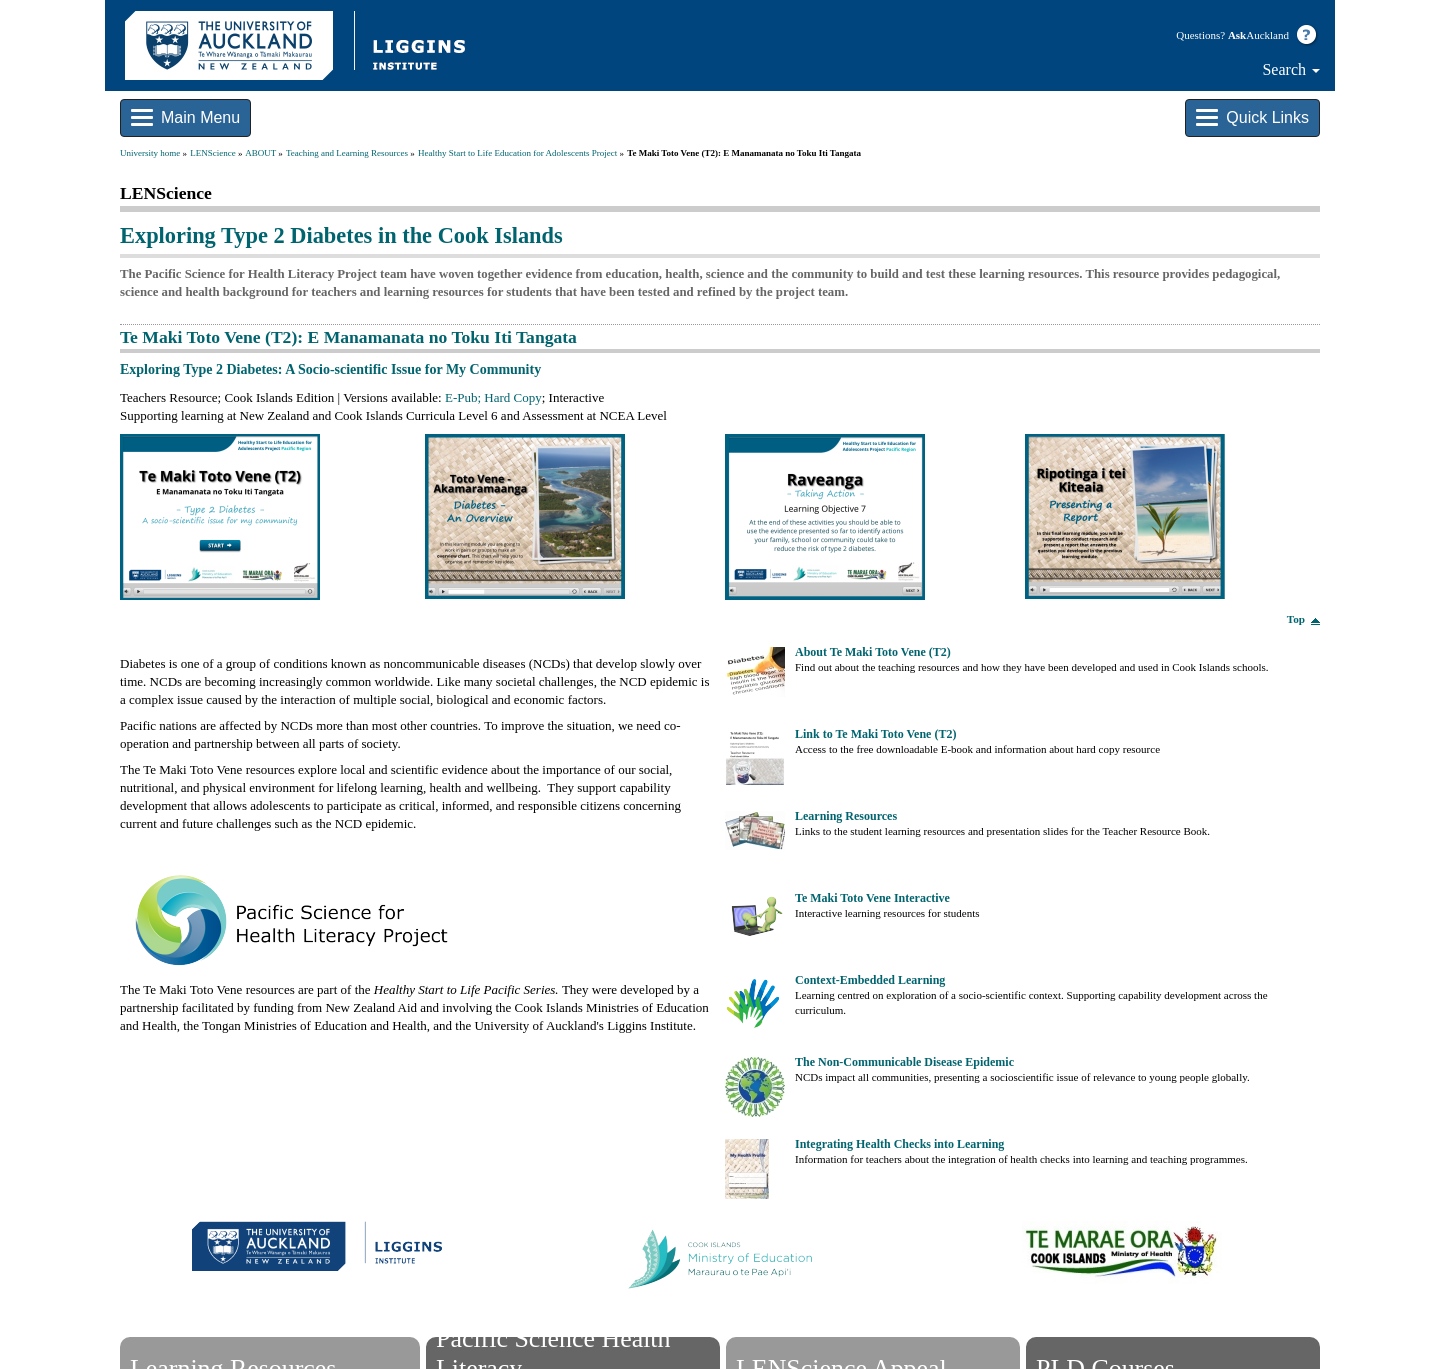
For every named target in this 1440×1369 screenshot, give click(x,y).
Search (1291, 69)
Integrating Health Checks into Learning (899, 1144)
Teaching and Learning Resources (347, 153)
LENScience (212, 153)
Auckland (1258, 35)
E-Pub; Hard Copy (493, 397)
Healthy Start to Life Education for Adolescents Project (517, 153)
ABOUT (260, 153)
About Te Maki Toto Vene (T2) (873, 652)
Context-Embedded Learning (870, 980)
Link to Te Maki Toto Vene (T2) (875, 734)
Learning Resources (846, 816)
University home (150, 153)
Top (1296, 619)
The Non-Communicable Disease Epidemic (904, 1062)
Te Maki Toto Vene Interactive (872, 898)
